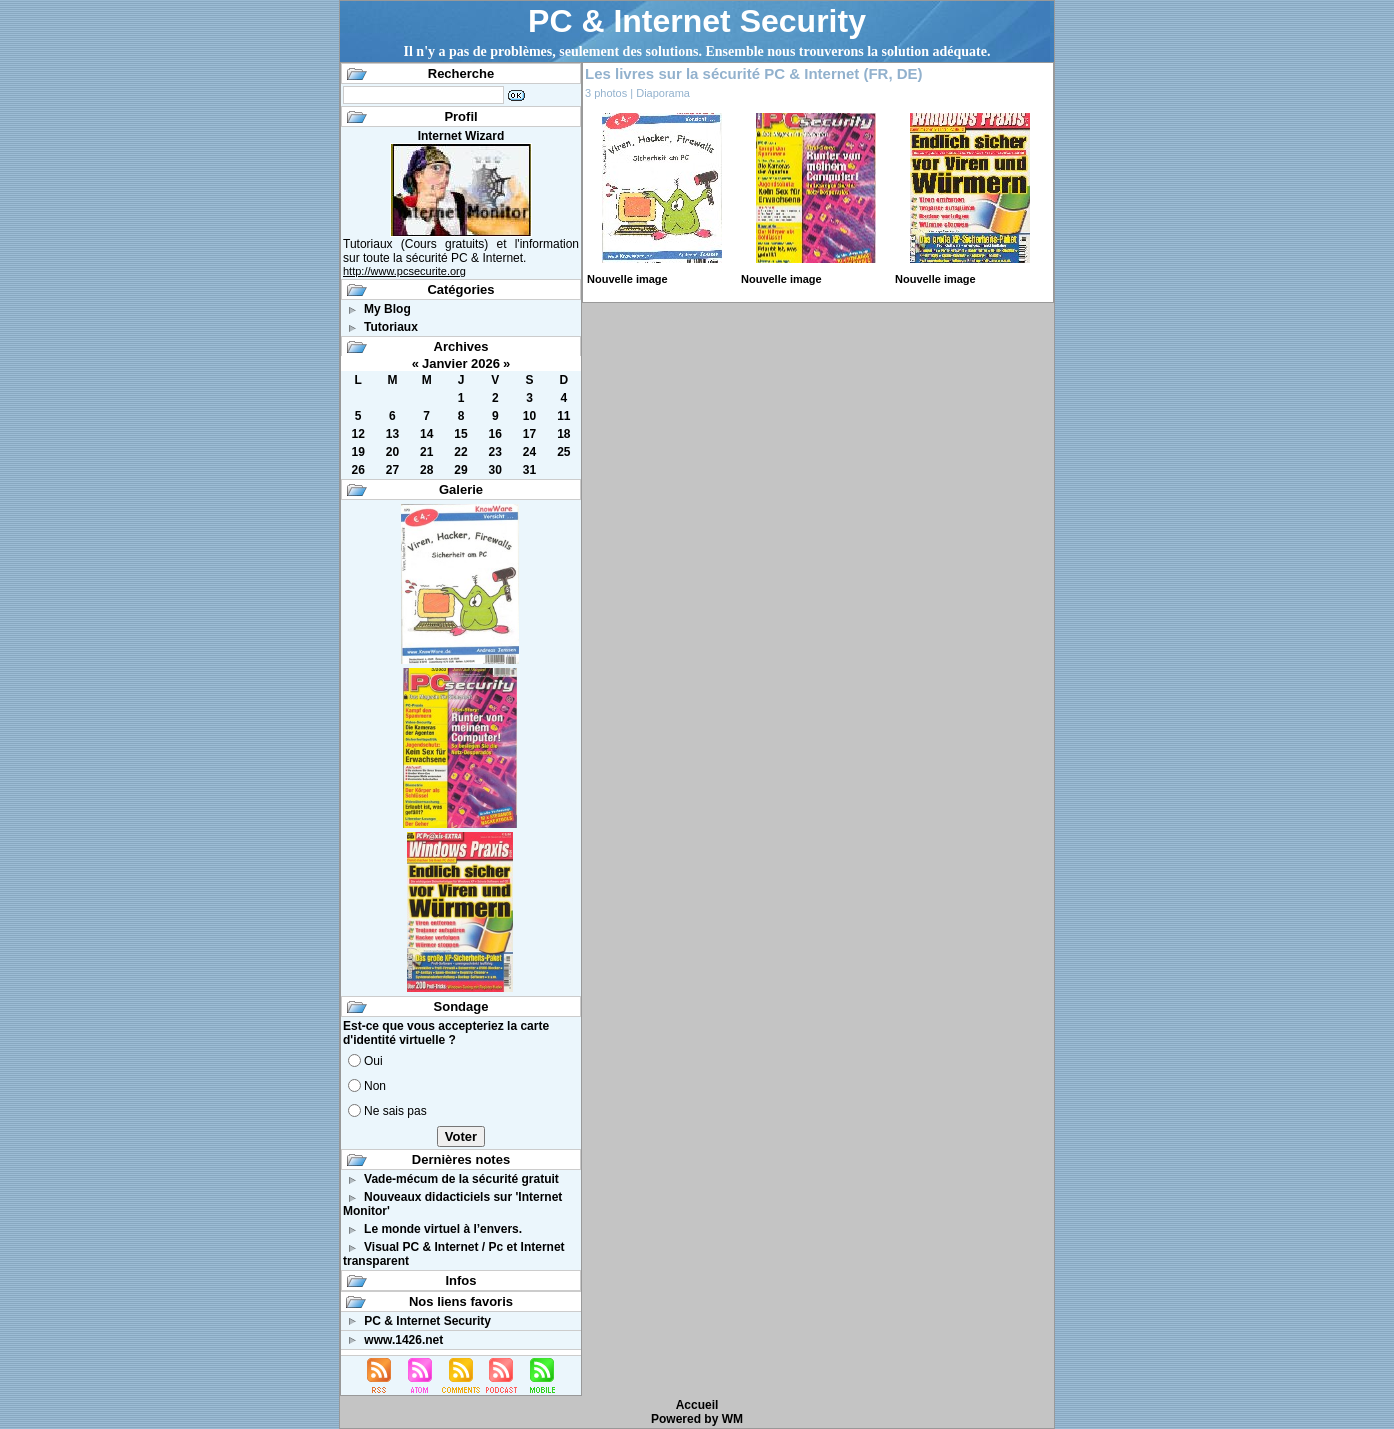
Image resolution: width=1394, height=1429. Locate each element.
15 (460, 434)
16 (495, 434)
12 (357, 434)
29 (460, 470)
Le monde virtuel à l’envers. (443, 1229)
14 (426, 434)
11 (563, 416)
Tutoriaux (391, 327)
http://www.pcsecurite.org (404, 271)
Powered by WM (697, 1419)
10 (529, 416)
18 (563, 434)
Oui (373, 1061)
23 (495, 452)
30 (495, 470)
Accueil (697, 1405)
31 (529, 470)
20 (392, 452)
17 (529, 434)
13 (392, 434)
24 (529, 452)
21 (426, 452)
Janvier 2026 (461, 363)
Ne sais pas (395, 1111)
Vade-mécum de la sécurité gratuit (461, 1179)
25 (563, 452)
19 (357, 452)
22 (460, 452)
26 (357, 470)
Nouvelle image (627, 279)
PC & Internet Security (697, 21)
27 (392, 470)
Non (375, 1086)
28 (426, 470)
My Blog (387, 309)
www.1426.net (403, 1340)
